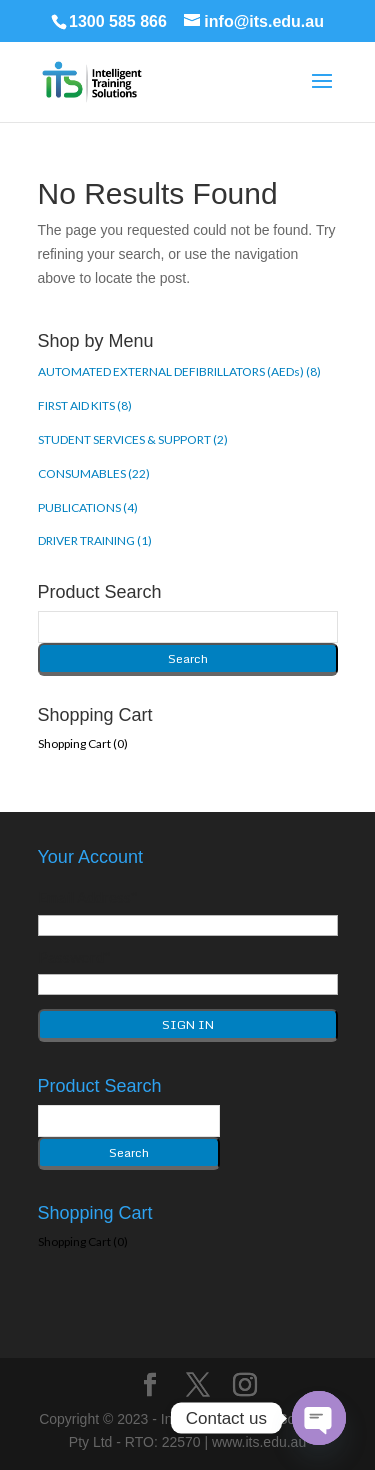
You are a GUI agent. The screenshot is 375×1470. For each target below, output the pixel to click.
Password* (74, 957)
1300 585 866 (118, 21)
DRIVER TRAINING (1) (95, 540)
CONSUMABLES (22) (94, 473)
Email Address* (88, 897)
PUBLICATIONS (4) (88, 507)
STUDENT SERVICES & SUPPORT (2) (133, 439)
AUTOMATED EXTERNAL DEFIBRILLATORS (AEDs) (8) (179, 371)
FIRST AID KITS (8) (85, 405)
